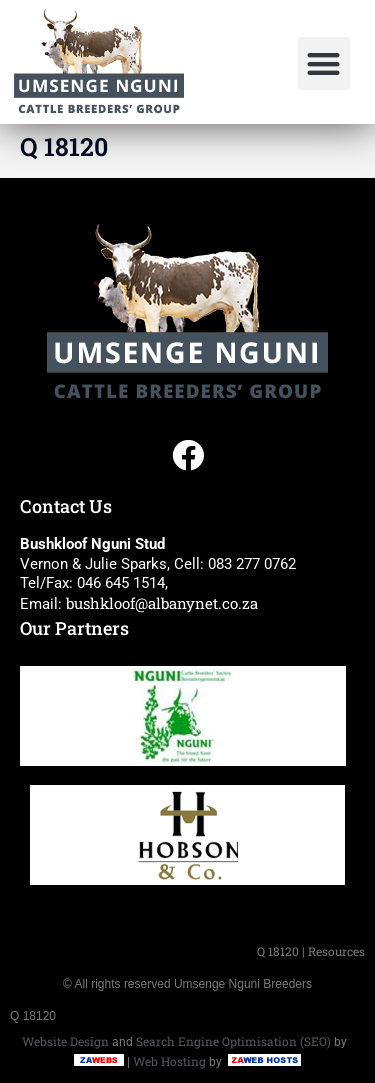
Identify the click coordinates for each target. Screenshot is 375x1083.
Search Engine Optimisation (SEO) (233, 1041)
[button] (324, 63)
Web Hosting (169, 1061)
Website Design (65, 1041)
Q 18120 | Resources (311, 951)
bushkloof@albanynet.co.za (162, 603)
